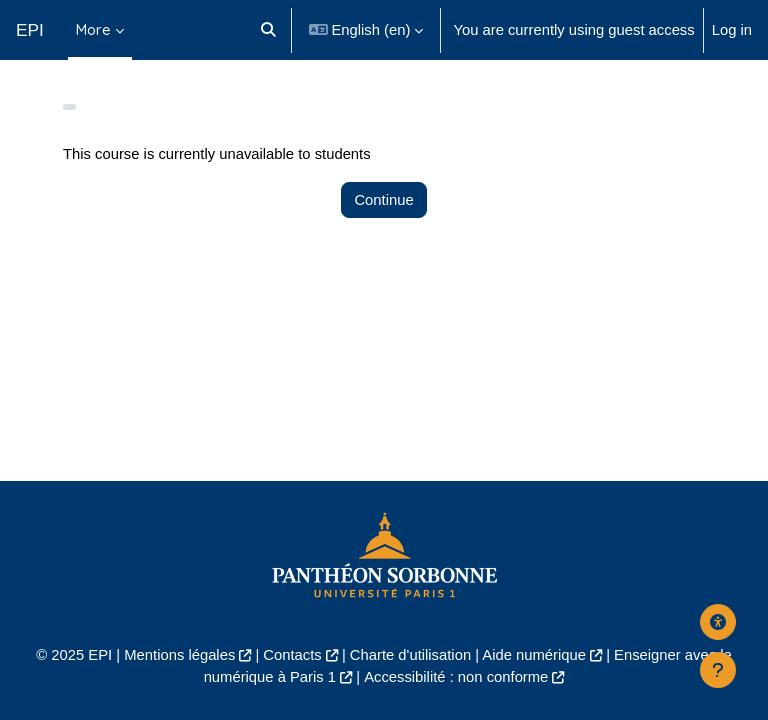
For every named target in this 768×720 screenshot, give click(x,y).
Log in (732, 30)
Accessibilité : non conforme (456, 677)
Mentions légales (179, 655)
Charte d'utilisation (410, 655)
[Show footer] (718, 670)
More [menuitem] (93, 29)
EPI (30, 30)
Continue (383, 200)
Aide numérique (534, 655)
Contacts (292, 655)
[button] (268, 30)
